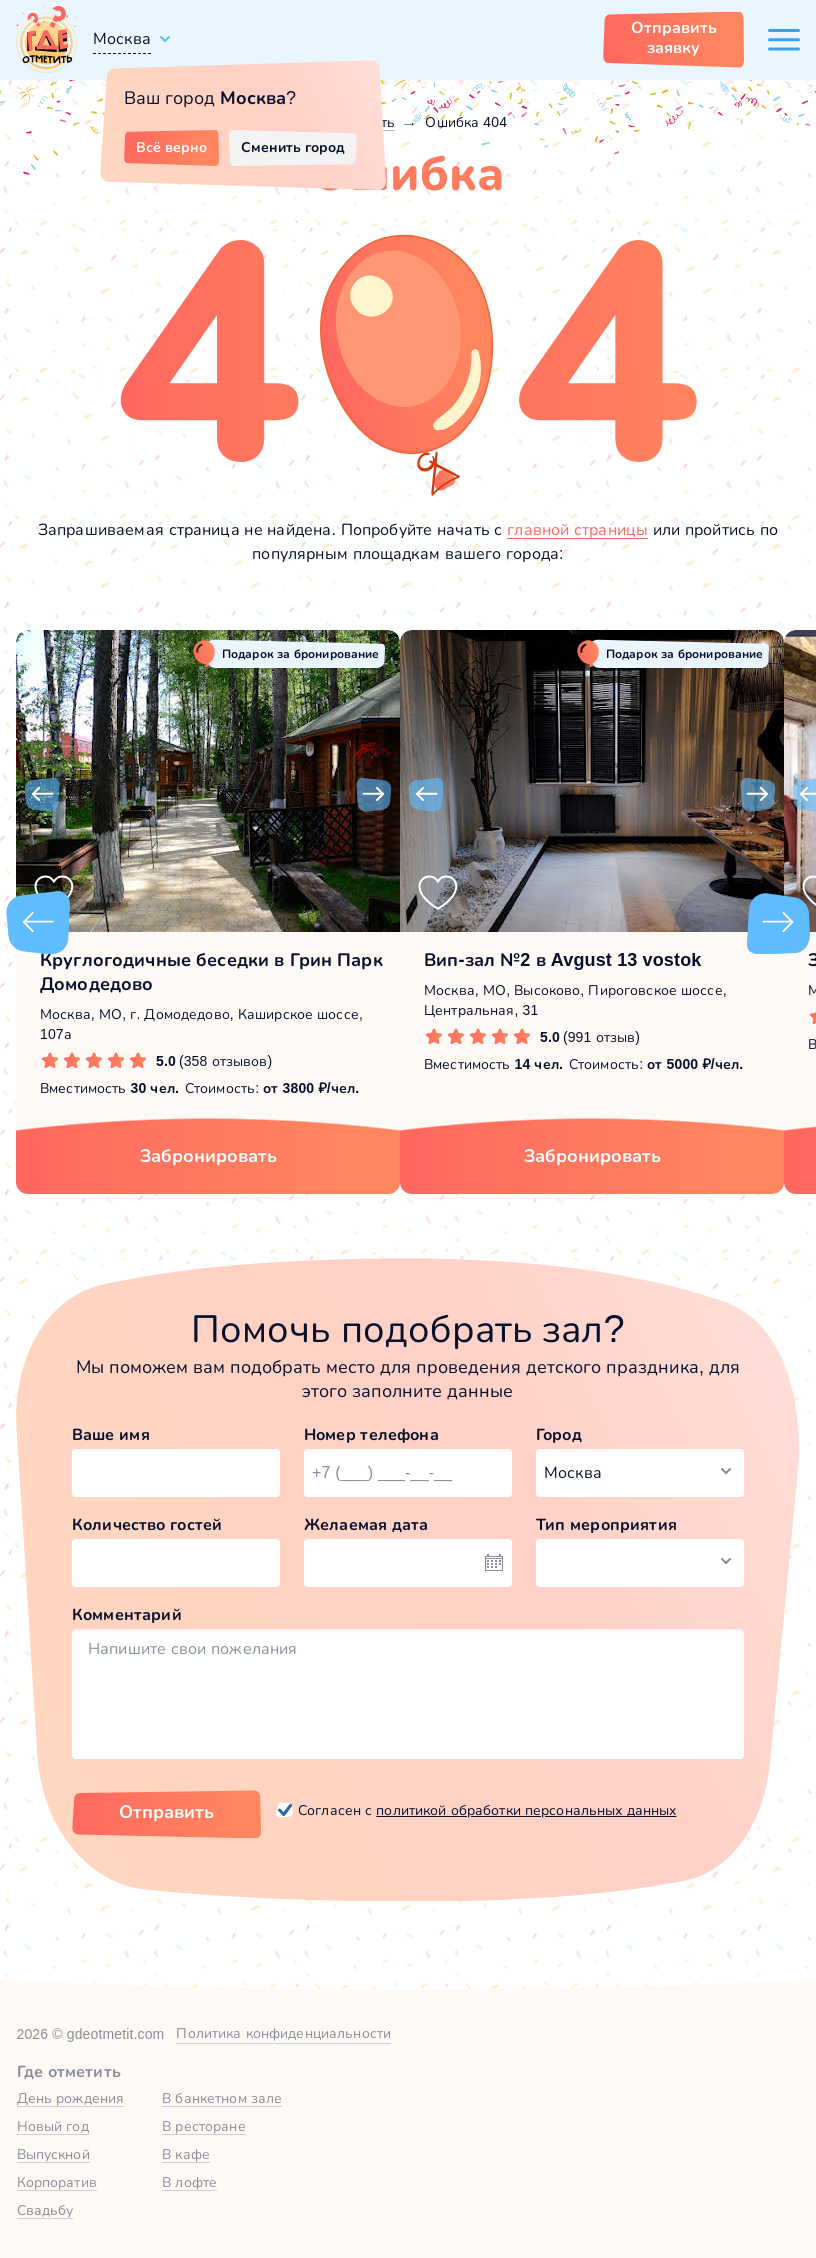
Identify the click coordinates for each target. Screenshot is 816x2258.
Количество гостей (147, 1524)
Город (559, 1434)
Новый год (53, 2126)
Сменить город (293, 147)
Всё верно (171, 147)
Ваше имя (111, 1434)
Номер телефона (371, 1434)
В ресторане (203, 2126)
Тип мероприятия (606, 1524)
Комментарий (127, 1614)
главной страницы (577, 529)
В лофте (189, 2182)
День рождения (71, 2098)
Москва (122, 38)
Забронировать (208, 1156)
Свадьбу (45, 2210)
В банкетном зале (222, 2098)
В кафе (186, 2154)
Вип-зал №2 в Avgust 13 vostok (562, 960)
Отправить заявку (674, 37)
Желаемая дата (366, 1524)
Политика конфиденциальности (283, 2033)
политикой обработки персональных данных (526, 1810)
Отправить (166, 1812)
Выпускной (53, 2154)
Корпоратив (57, 2182)
